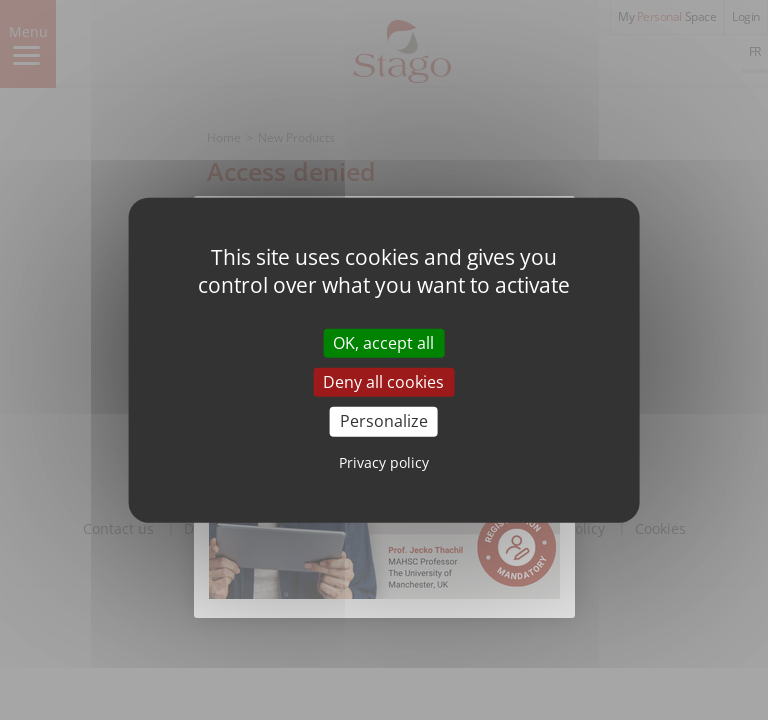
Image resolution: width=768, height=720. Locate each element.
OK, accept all (383, 343)
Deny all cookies (383, 382)
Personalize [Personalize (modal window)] (384, 421)
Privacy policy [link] (384, 461)
